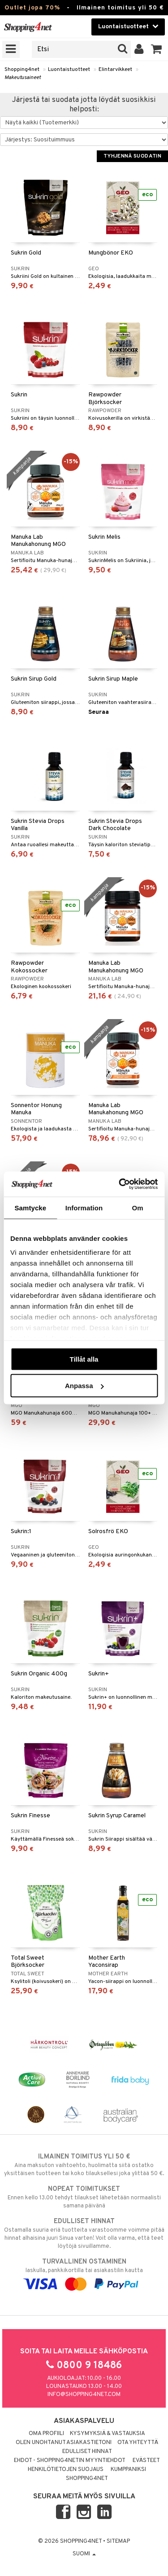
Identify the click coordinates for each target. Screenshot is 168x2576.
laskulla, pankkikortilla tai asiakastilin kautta (84, 2273)
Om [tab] (137, 1207)
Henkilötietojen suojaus (65, 2469)
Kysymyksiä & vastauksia (107, 2433)
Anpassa (84, 1385)
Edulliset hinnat (87, 2451)
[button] (156, 49)
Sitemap (118, 2541)
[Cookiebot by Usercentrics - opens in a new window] (120, 1184)
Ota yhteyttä (137, 2442)
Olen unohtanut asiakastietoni (64, 2442)
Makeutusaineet (22, 77)
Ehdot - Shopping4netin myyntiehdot (69, 2460)
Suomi (84, 2554)
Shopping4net (21, 69)
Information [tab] (84, 1207)
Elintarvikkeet (115, 69)
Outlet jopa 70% (32, 8)
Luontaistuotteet (69, 69)
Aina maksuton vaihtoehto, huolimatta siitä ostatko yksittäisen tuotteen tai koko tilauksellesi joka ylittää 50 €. (84, 2164)
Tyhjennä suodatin (132, 156)
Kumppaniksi (128, 2469)
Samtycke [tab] (30, 1207)
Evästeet (146, 2460)
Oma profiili (46, 2433)
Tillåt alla (84, 1359)
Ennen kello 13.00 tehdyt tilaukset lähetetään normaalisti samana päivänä (84, 2197)
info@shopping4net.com (84, 2394)
